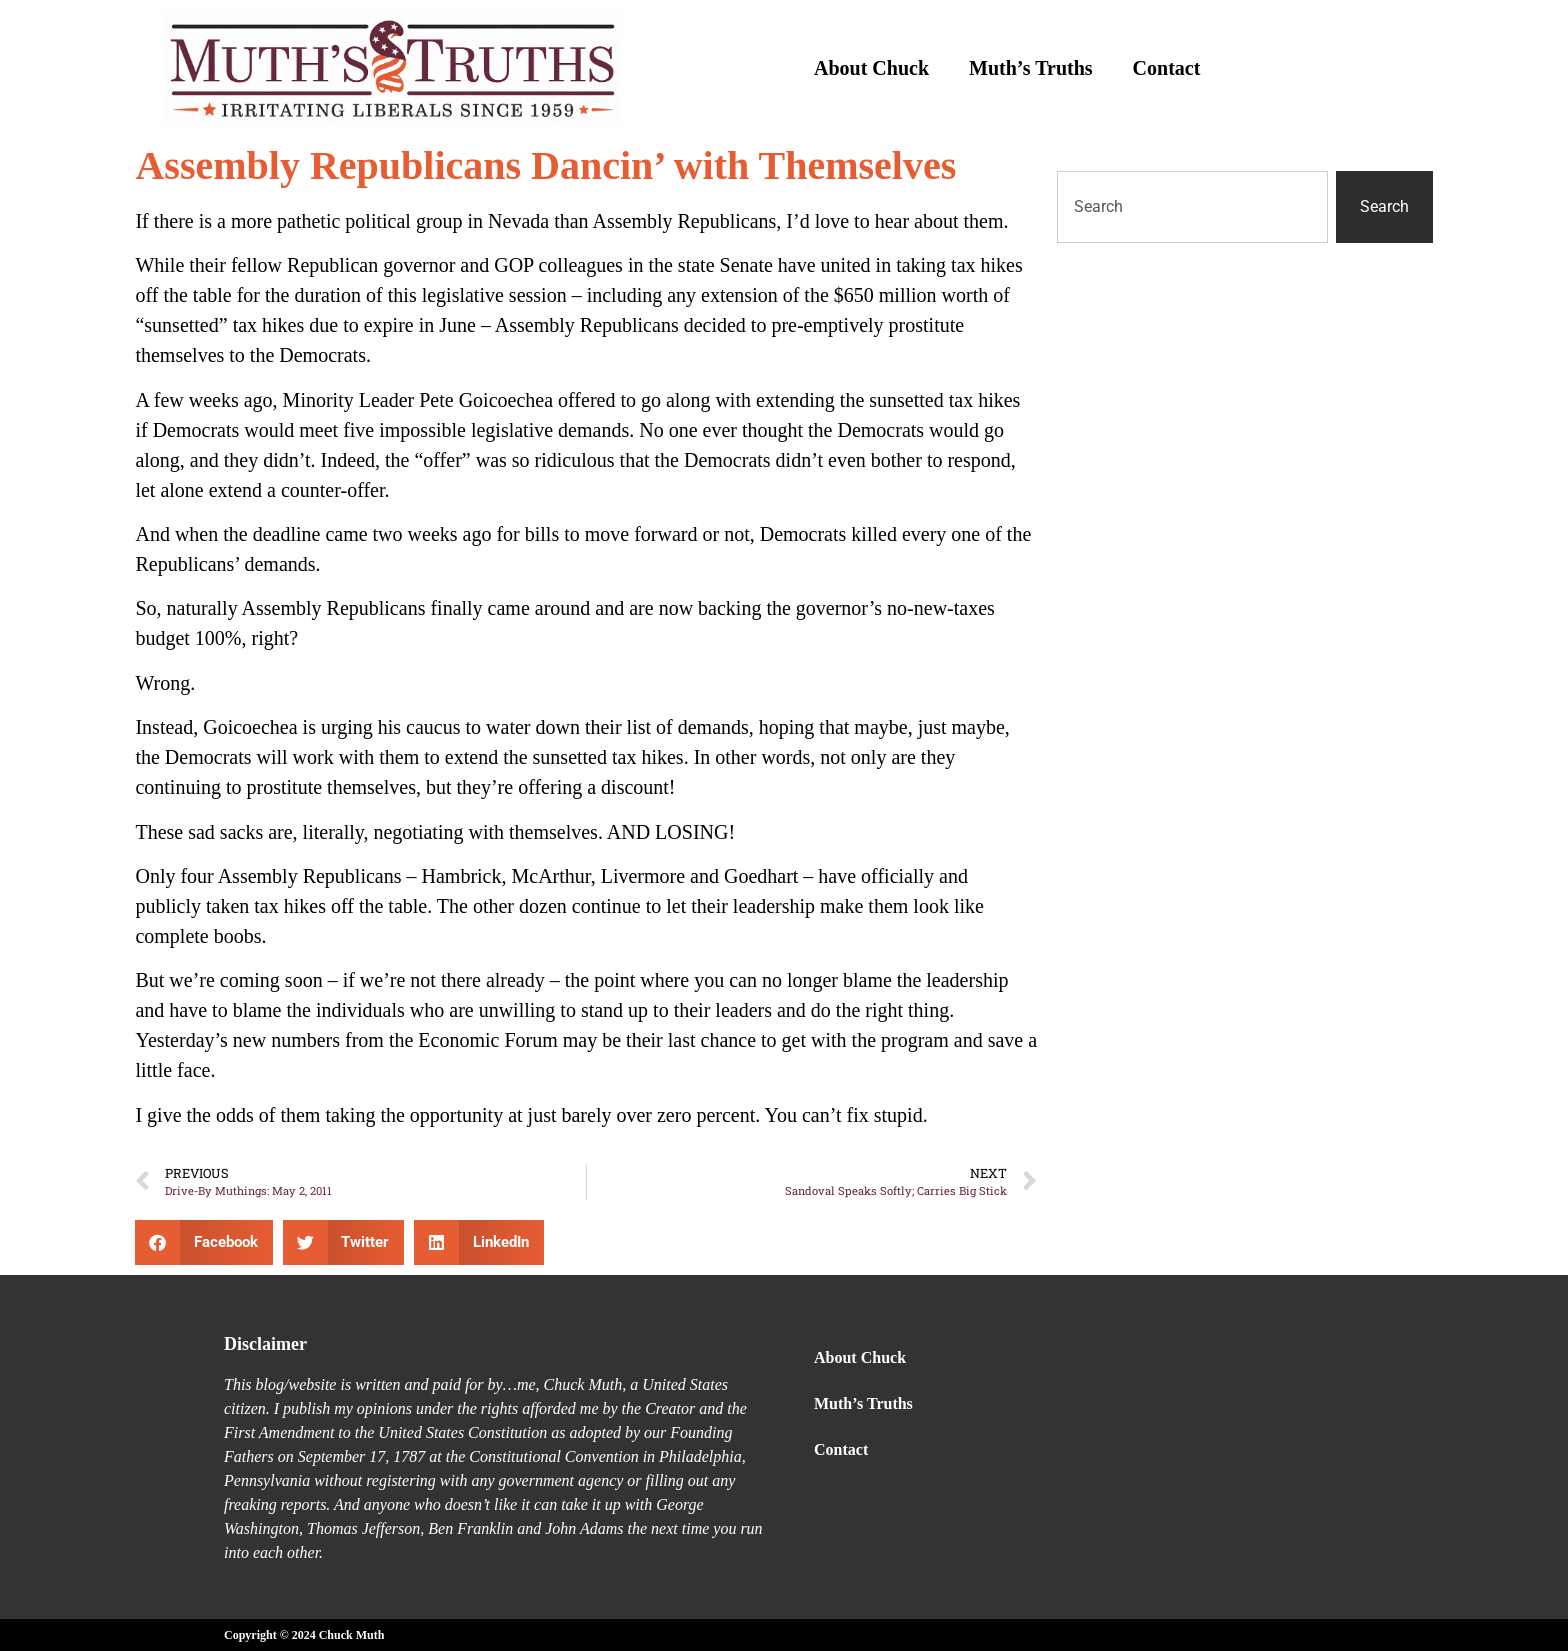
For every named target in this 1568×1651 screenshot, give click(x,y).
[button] (204, 1242)
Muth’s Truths (1031, 68)
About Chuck (871, 68)
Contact (1167, 68)
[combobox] (1192, 207)
